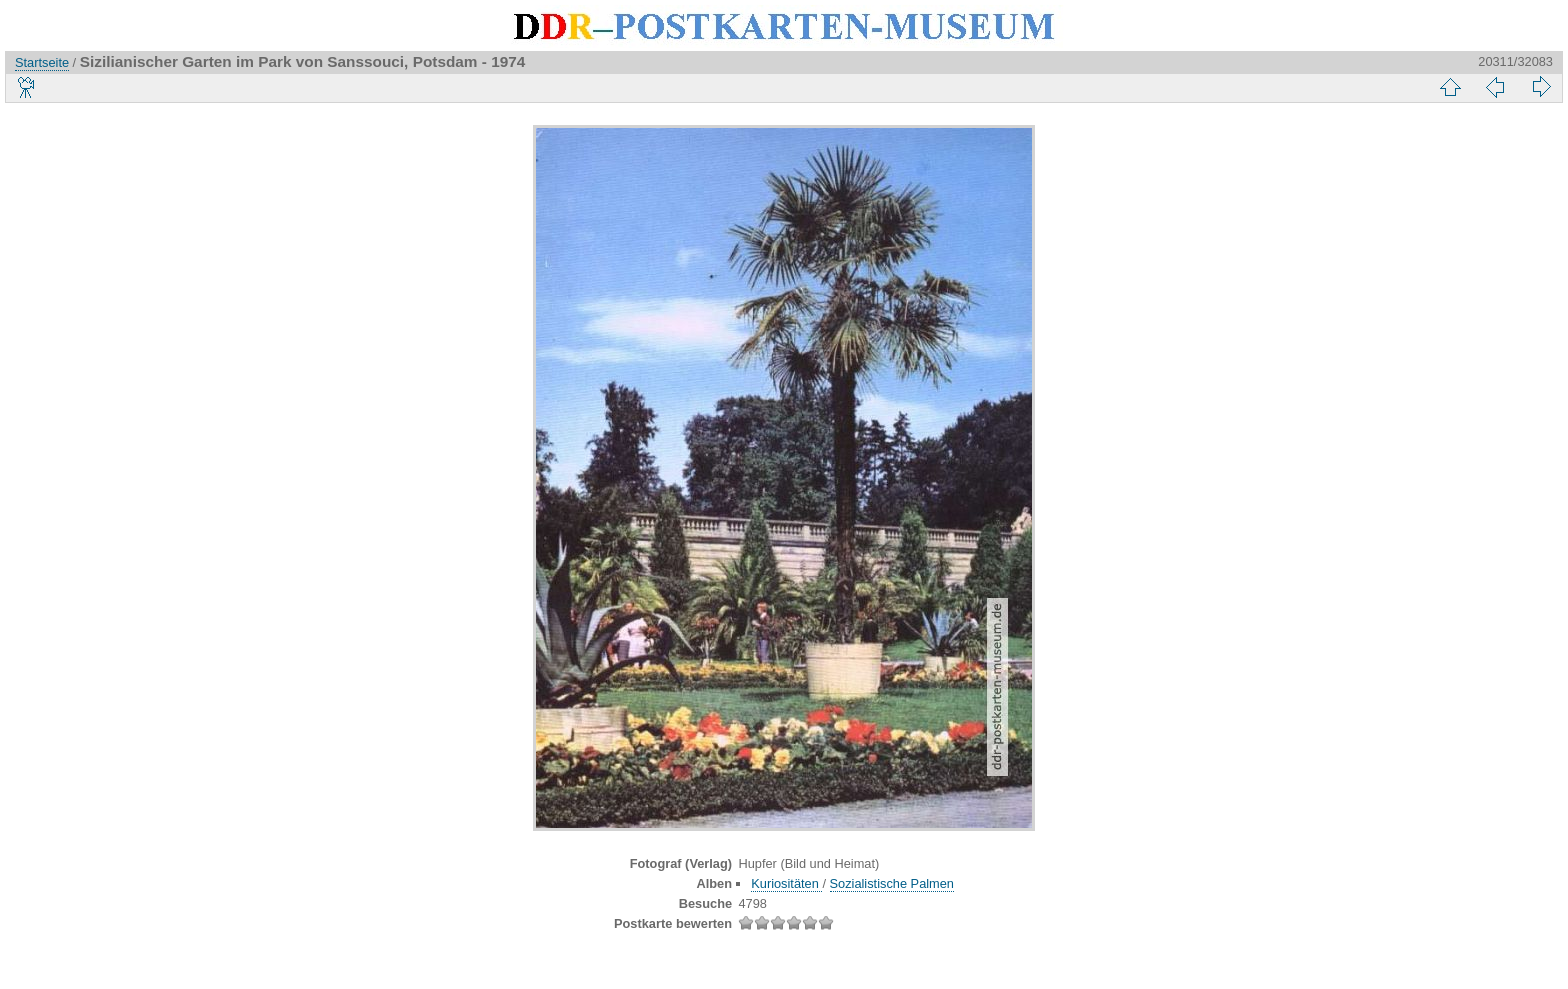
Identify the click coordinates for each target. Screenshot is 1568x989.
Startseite (42, 62)
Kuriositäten (786, 883)
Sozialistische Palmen (892, 883)
